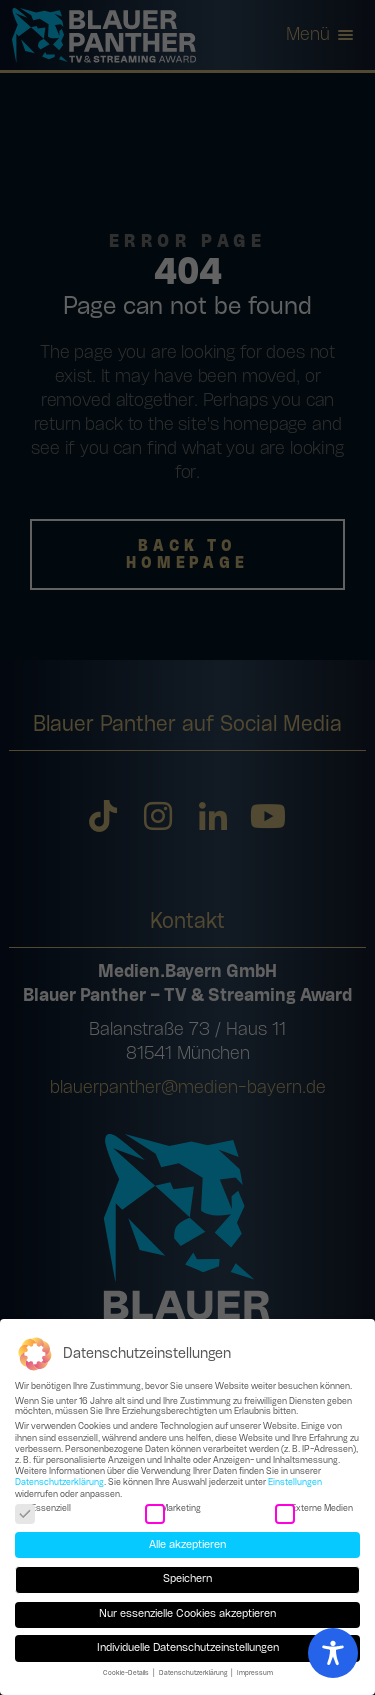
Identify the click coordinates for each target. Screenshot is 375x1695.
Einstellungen (295, 1484)
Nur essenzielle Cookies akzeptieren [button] (187, 1616)
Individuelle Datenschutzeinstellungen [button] (188, 1649)
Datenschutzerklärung (59, 1484)
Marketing (173, 1510)
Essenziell (43, 1510)
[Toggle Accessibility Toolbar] (333, 1653)
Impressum (255, 1674)
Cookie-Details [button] (127, 1674)
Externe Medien (314, 1510)
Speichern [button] (187, 1581)
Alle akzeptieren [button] (187, 1546)
